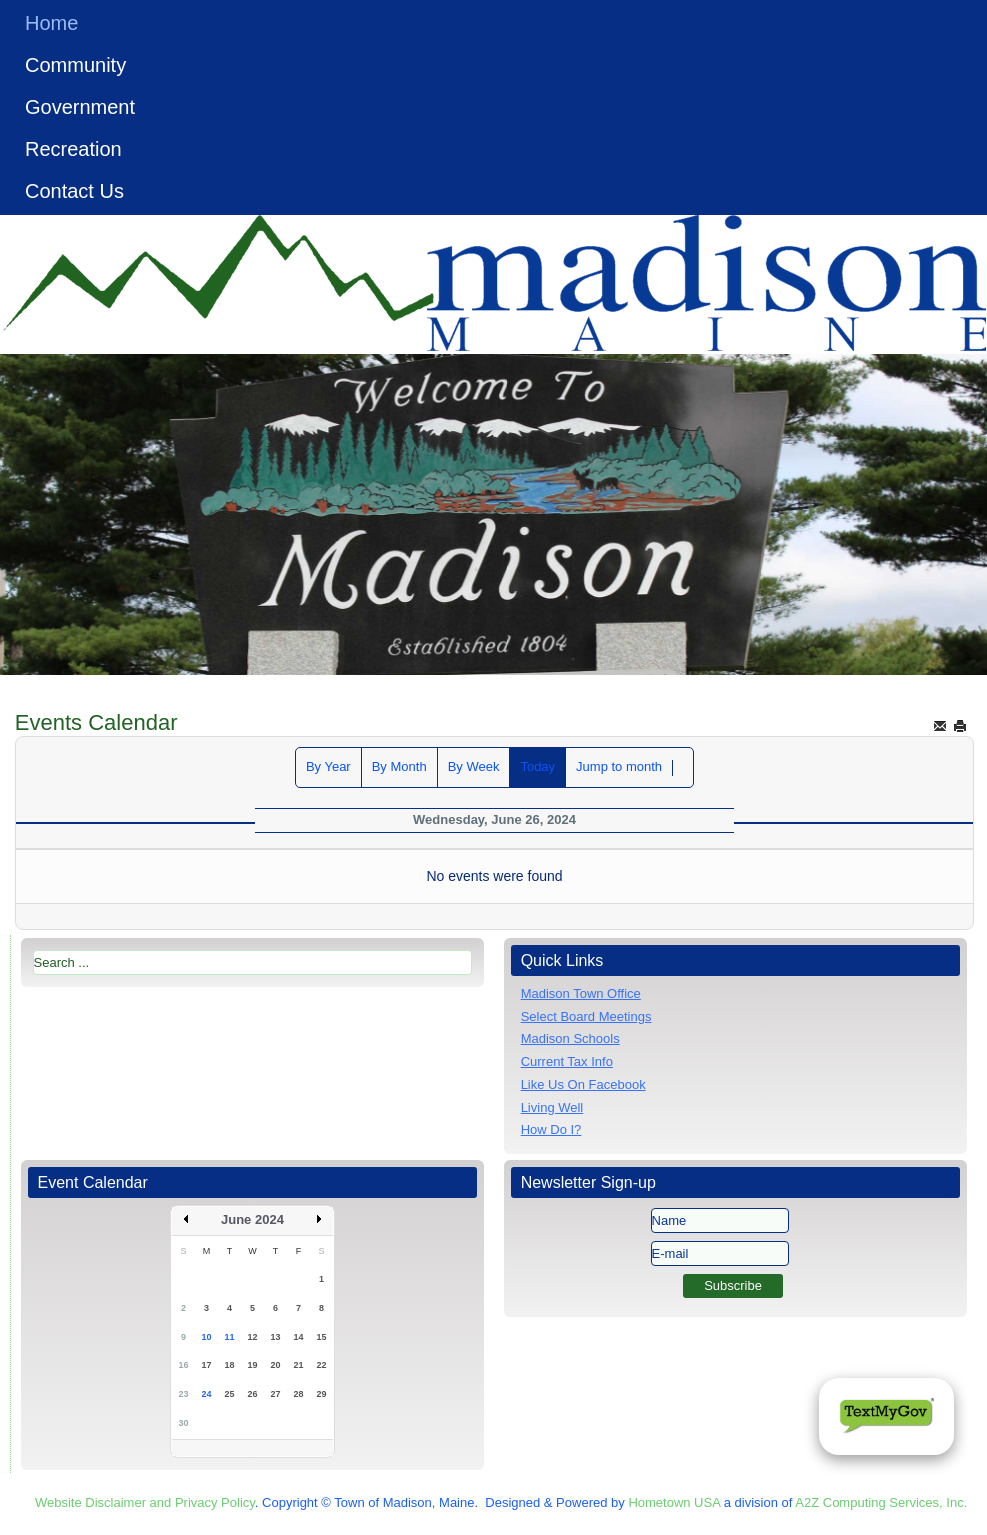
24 (206, 1394)
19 (252, 1365)
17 (206, 1365)
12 (252, 1337)
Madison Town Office (581, 993)
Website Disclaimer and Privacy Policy (145, 1502)
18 (229, 1365)
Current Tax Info (567, 1061)
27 (275, 1394)
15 (321, 1337)
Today (537, 766)
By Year (328, 766)
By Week (474, 766)
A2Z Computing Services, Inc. (881, 1502)
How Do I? (551, 1129)
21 (298, 1365)
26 (252, 1394)
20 (275, 1365)
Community (75, 65)
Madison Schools (570, 1038)
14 (298, 1337)
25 (229, 1394)
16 (183, 1365)
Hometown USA (674, 1502)
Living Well (552, 1107)
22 (321, 1365)
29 (321, 1394)
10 (206, 1337)
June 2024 (252, 1219)
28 (298, 1394)
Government (80, 107)
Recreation (73, 149)
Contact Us (74, 191)
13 (275, 1337)
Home (51, 23)
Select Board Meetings (586, 1016)
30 (183, 1423)
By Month (399, 766)
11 (229, 1337)
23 (183, 1394)
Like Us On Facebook (583, 1084)
